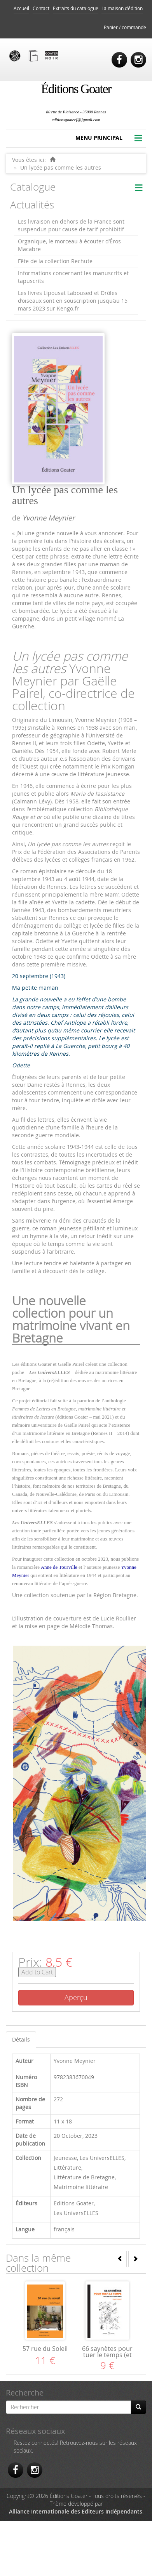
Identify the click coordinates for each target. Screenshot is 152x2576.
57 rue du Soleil (45, 2348)
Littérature (67, 2167)
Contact (41, 8)
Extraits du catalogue (75, 8)
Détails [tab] (21, 2039)
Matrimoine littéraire (81, 2187)
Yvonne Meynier (48, 518)
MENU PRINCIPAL (98, 137)
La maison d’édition (122, 8)
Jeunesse (65, 2157)
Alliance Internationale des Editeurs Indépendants (75, 2511)
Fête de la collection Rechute (55, 261)
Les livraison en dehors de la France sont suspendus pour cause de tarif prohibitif (71, 225)
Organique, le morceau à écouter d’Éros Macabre (69, 245)
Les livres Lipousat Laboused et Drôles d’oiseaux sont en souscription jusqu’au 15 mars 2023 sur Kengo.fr (73, 300)
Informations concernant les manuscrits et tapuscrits (73, 276)
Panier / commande (125, 27)
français (64, 2229)
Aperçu (76, 1997)
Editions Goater (74, 2203)
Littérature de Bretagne (84, 2177)
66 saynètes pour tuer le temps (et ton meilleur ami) (107, 2354)
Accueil (21, 8)
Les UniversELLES (102, 2157)
